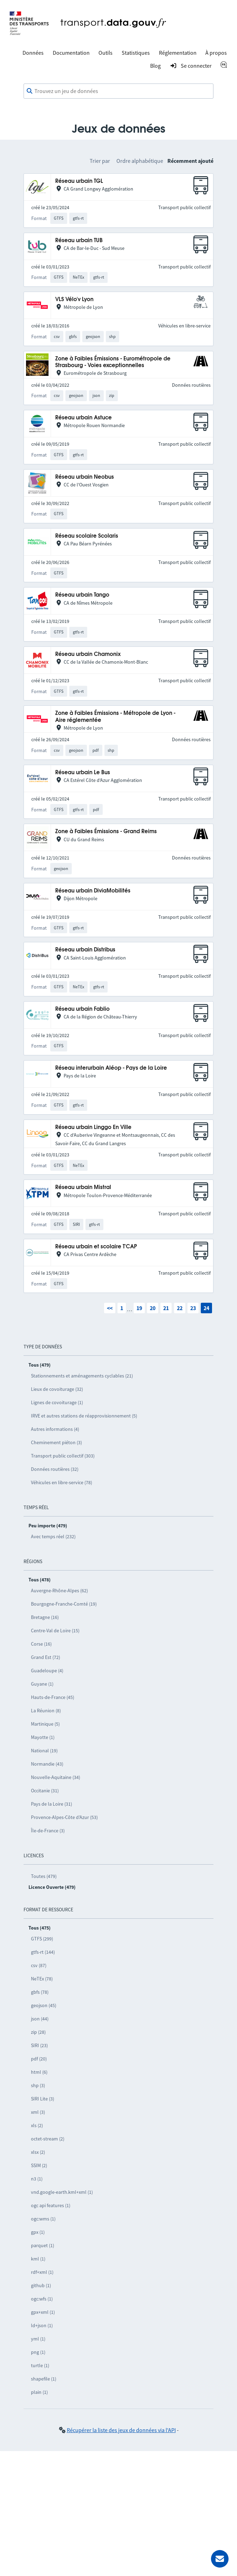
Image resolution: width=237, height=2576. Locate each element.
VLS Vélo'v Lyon (74, 299)
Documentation (71, 52)
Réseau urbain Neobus (84, 477)
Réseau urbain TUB (79, 240)
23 (193, 1308)
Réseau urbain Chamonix (88, 654)
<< (110, 1308)
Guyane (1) (42, 1684)
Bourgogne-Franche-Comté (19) (64, 1604)
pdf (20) (39, 2059)
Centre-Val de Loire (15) (55, 1630)
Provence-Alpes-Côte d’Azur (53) (64, 1817)
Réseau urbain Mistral (83, 1187)
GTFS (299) (42, 1939)
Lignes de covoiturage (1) (57, 1402)
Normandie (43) (47, 1764)
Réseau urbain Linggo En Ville (93, 1127)
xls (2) (37, 2125)
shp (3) (38, 2085)
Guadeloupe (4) (47, 1670)
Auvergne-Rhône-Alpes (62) (59, 1590)
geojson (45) (43, 2005)
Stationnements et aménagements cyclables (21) (82, 1376)
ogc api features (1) (50, 2205)
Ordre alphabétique (139, 160)
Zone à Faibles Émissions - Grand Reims (106, 831)
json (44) (40, 2019)
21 (166, 1308)
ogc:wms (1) (43, 2219)
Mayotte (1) (43, 1737)
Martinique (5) (45, 1724)
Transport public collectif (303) (63, 1456)
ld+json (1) (42, 2325)
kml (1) (38, 2259)
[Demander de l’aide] (220, 2559)
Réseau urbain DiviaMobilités (92, 891)
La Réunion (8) (46, 1710)
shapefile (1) (43, 2379)
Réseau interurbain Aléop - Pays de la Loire (111, 1068)
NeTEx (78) (42, 1979)
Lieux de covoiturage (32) (57, 1389)
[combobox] (118, 91)
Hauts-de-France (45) (52, 1697)
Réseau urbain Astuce (83, 417)
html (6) (39, 2072)
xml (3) (38, 2112)
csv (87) (38, 1965)
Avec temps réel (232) (53, 1536)
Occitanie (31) (45, 1790)
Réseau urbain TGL (79, 181)
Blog (155, 65)
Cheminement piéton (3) (56, 1442)
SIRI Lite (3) (42, 2099)
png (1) (38, 2352)
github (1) (41, 2285)
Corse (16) (41, 1644)
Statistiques (136, 52)
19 (139, 1308)
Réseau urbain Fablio (82, 1009)
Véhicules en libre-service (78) (61, 1482)
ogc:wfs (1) (42, 2299)
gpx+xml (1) (43, 2312)
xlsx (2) (38, 2152)
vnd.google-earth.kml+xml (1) (62, 2192)
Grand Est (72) (45, 1657)
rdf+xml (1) (42, 2272)
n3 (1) (37, 2179)
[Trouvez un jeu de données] (118, 91)
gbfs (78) (40, 1992)
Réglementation (178, 52)
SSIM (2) (39, 2165)
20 (152, 1308)
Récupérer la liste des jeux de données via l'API (121, 2430)
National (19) (44, 1750)
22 (179, 1308)
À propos (216, 52)
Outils (105, 52)
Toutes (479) (44, 1876)
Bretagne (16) (45, 1617)
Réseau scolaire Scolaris (86, 536)
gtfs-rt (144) (43, 1952)
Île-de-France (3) (48, 1830)
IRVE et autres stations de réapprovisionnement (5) (84, 1416)
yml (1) (38, 2339)
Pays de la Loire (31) (51, 1804)
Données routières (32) (54, 1469)
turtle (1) (40, 2365)
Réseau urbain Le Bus (82, 772)
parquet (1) (42, 2245)
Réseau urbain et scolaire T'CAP (96, 1246)
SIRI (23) (39, 2045)
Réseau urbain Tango (82, 595)
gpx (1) (38, 2232)
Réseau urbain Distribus (85, 949)
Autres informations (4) (55, 1429)
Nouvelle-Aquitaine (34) (55, 1777)
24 (206, 1308)
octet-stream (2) (47, 2139)
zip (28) (38, 2032)
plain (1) (39, 2392)
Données (33, 52)
